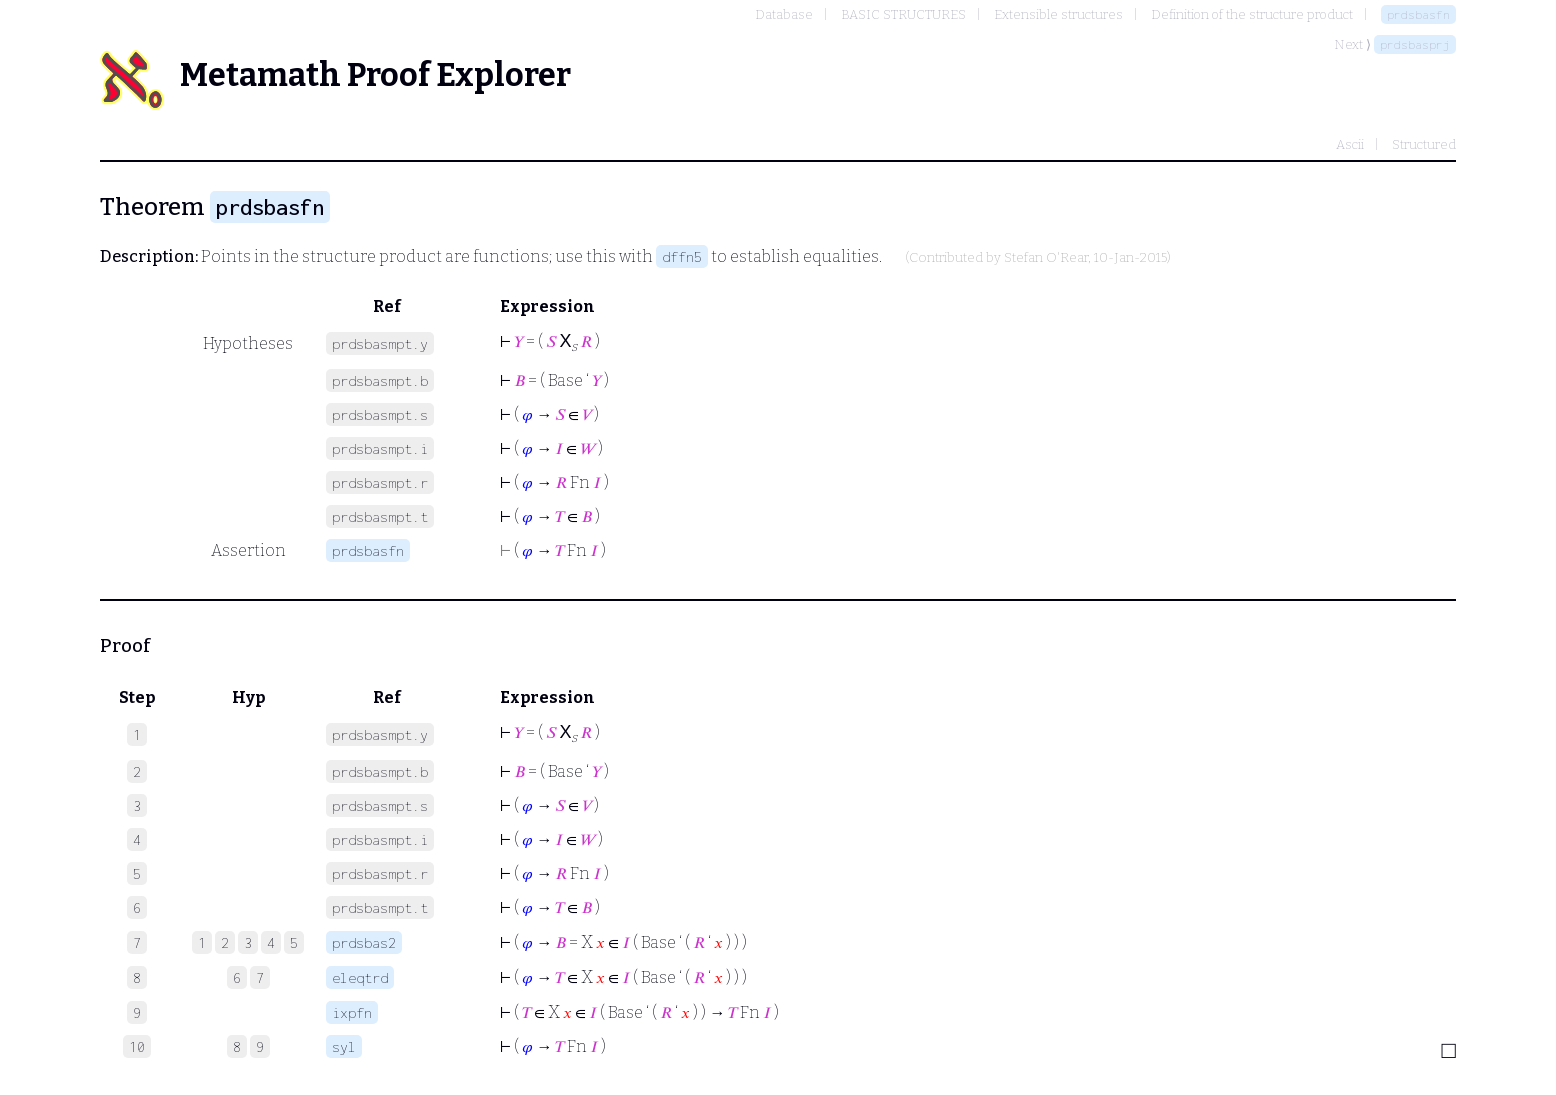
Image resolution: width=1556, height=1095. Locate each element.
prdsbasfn (1418, 14)
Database (784, 14)
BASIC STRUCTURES (903, 14)
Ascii (1350, 144)
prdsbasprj (1415, 44)
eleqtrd (360, 977)
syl (344, 1046)
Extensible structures (1058, 14)
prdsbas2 (364, 942)
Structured (1424, 144)
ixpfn (352, 1012)
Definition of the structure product (1252, 14)
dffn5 (682, 256)
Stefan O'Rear (1046, 258)
